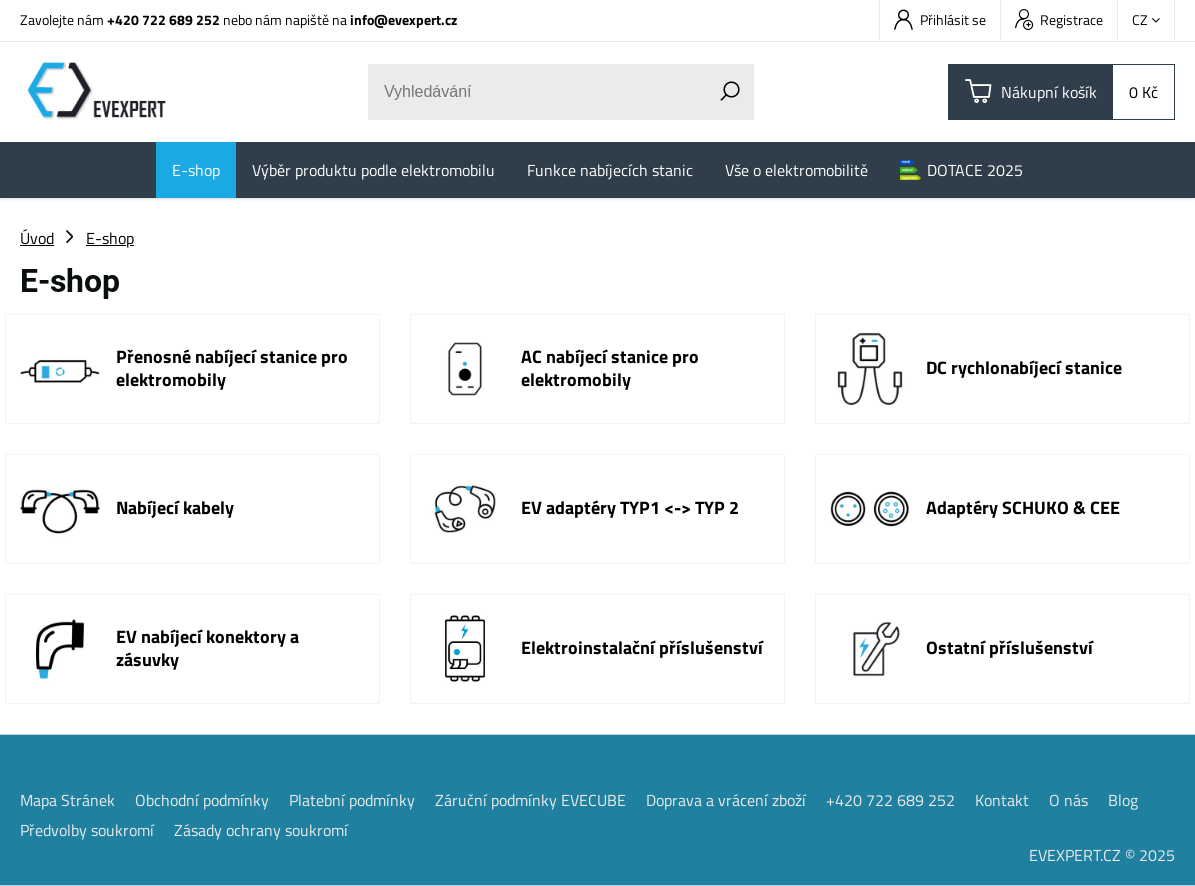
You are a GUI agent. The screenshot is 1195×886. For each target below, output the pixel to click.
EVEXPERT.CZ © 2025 (1102, 855)
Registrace (1059, 19)
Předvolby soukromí (87, 830)
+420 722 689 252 (163, 19)
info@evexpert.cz (403, 19)
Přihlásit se (940, 19)
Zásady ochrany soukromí (261, 830)
